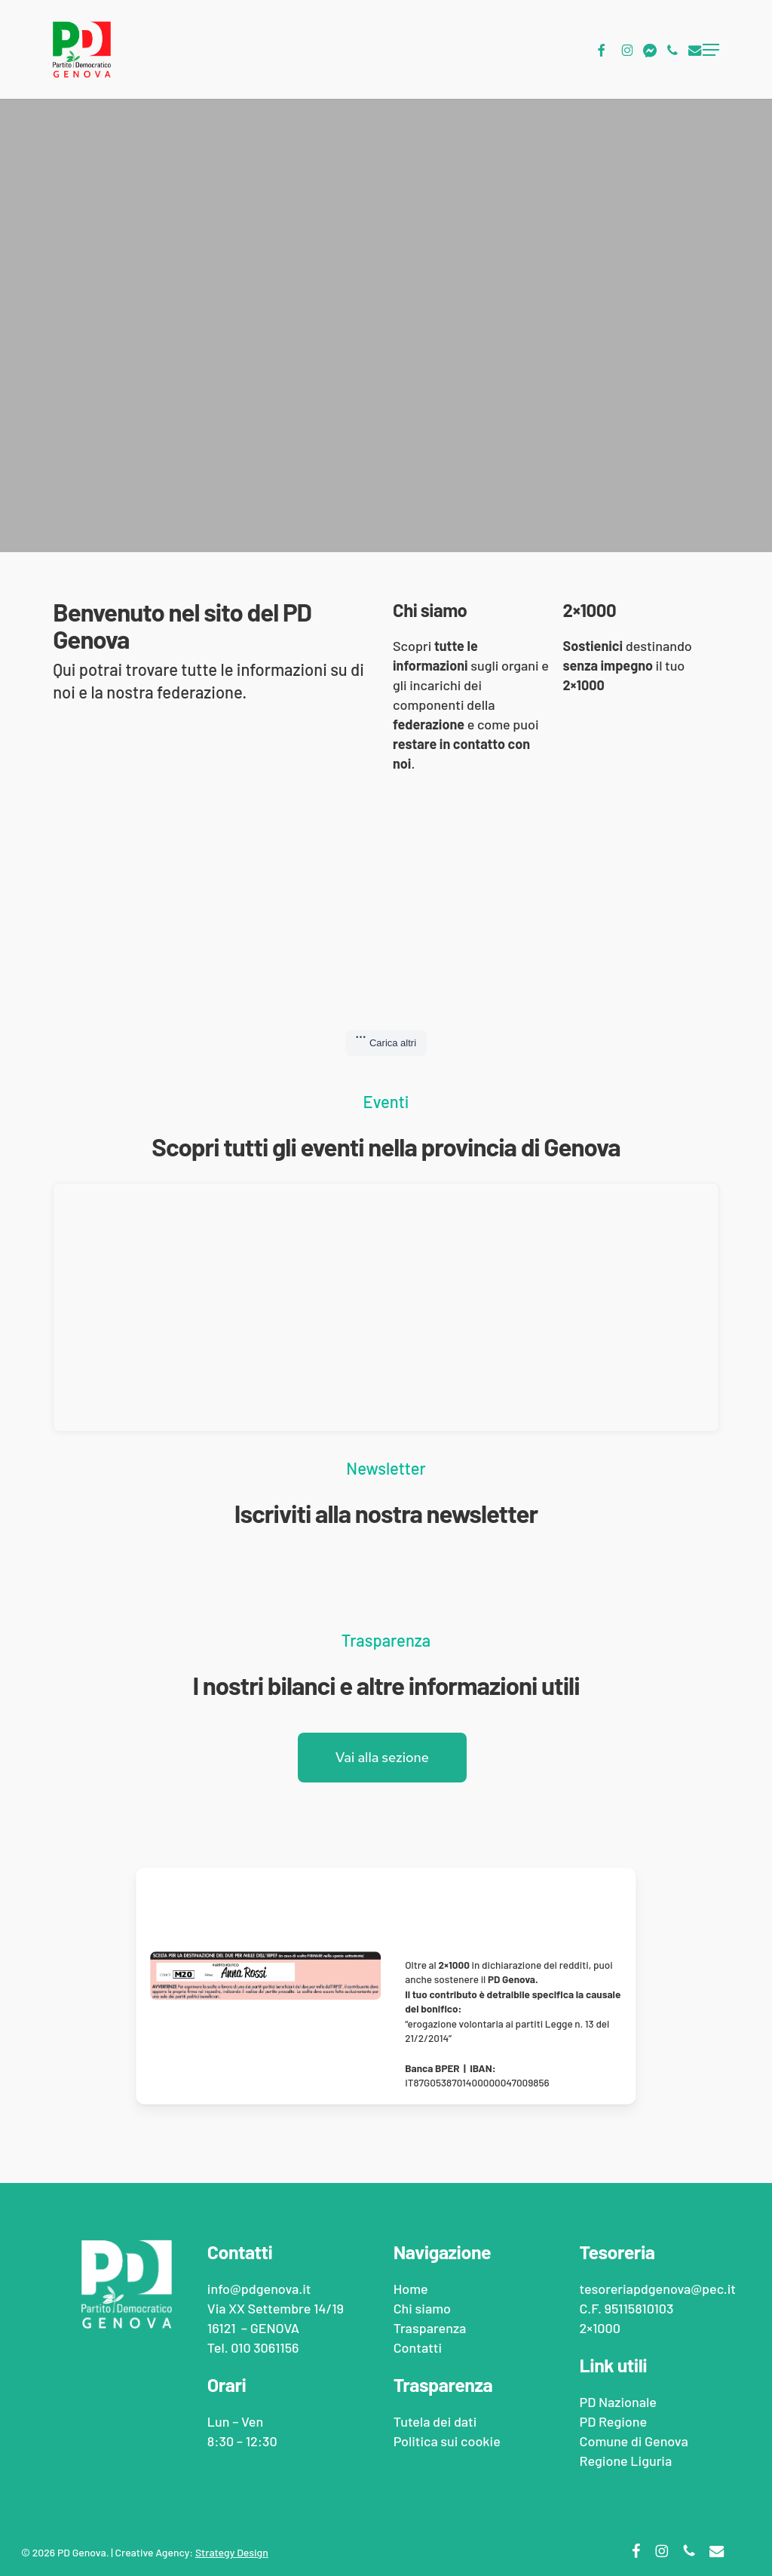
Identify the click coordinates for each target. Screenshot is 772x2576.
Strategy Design (231, 2552)
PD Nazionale (617, 2401)
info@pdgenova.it (259, 2288)
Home (411, 2288)
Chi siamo (422, 2308)
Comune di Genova (633, 2441)
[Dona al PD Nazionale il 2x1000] (386, 1905)
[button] (711, 49)
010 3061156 (265, 2347)
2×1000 (599, 2328)
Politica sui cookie (447, 2441)
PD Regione (613, 2421)
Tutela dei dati (435, 2421)
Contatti (418, 2347)
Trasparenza (430, 2328)
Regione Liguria (625, 2460)
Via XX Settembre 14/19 (275, 2308)
